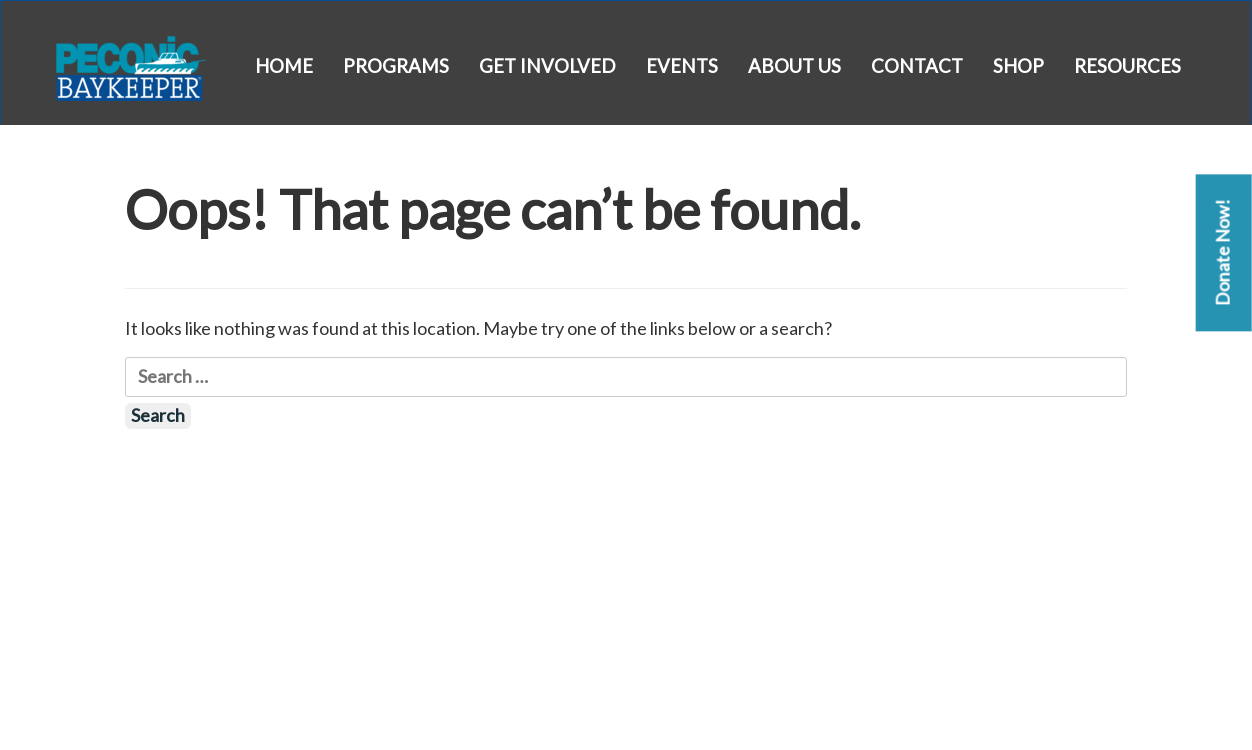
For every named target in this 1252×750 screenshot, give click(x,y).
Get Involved (547, 66)
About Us (794, 66)
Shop (1018, 66)
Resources (1127, 66)
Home (284, 66)
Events (682, 66)
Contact (917, 66)
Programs (396, 66)
